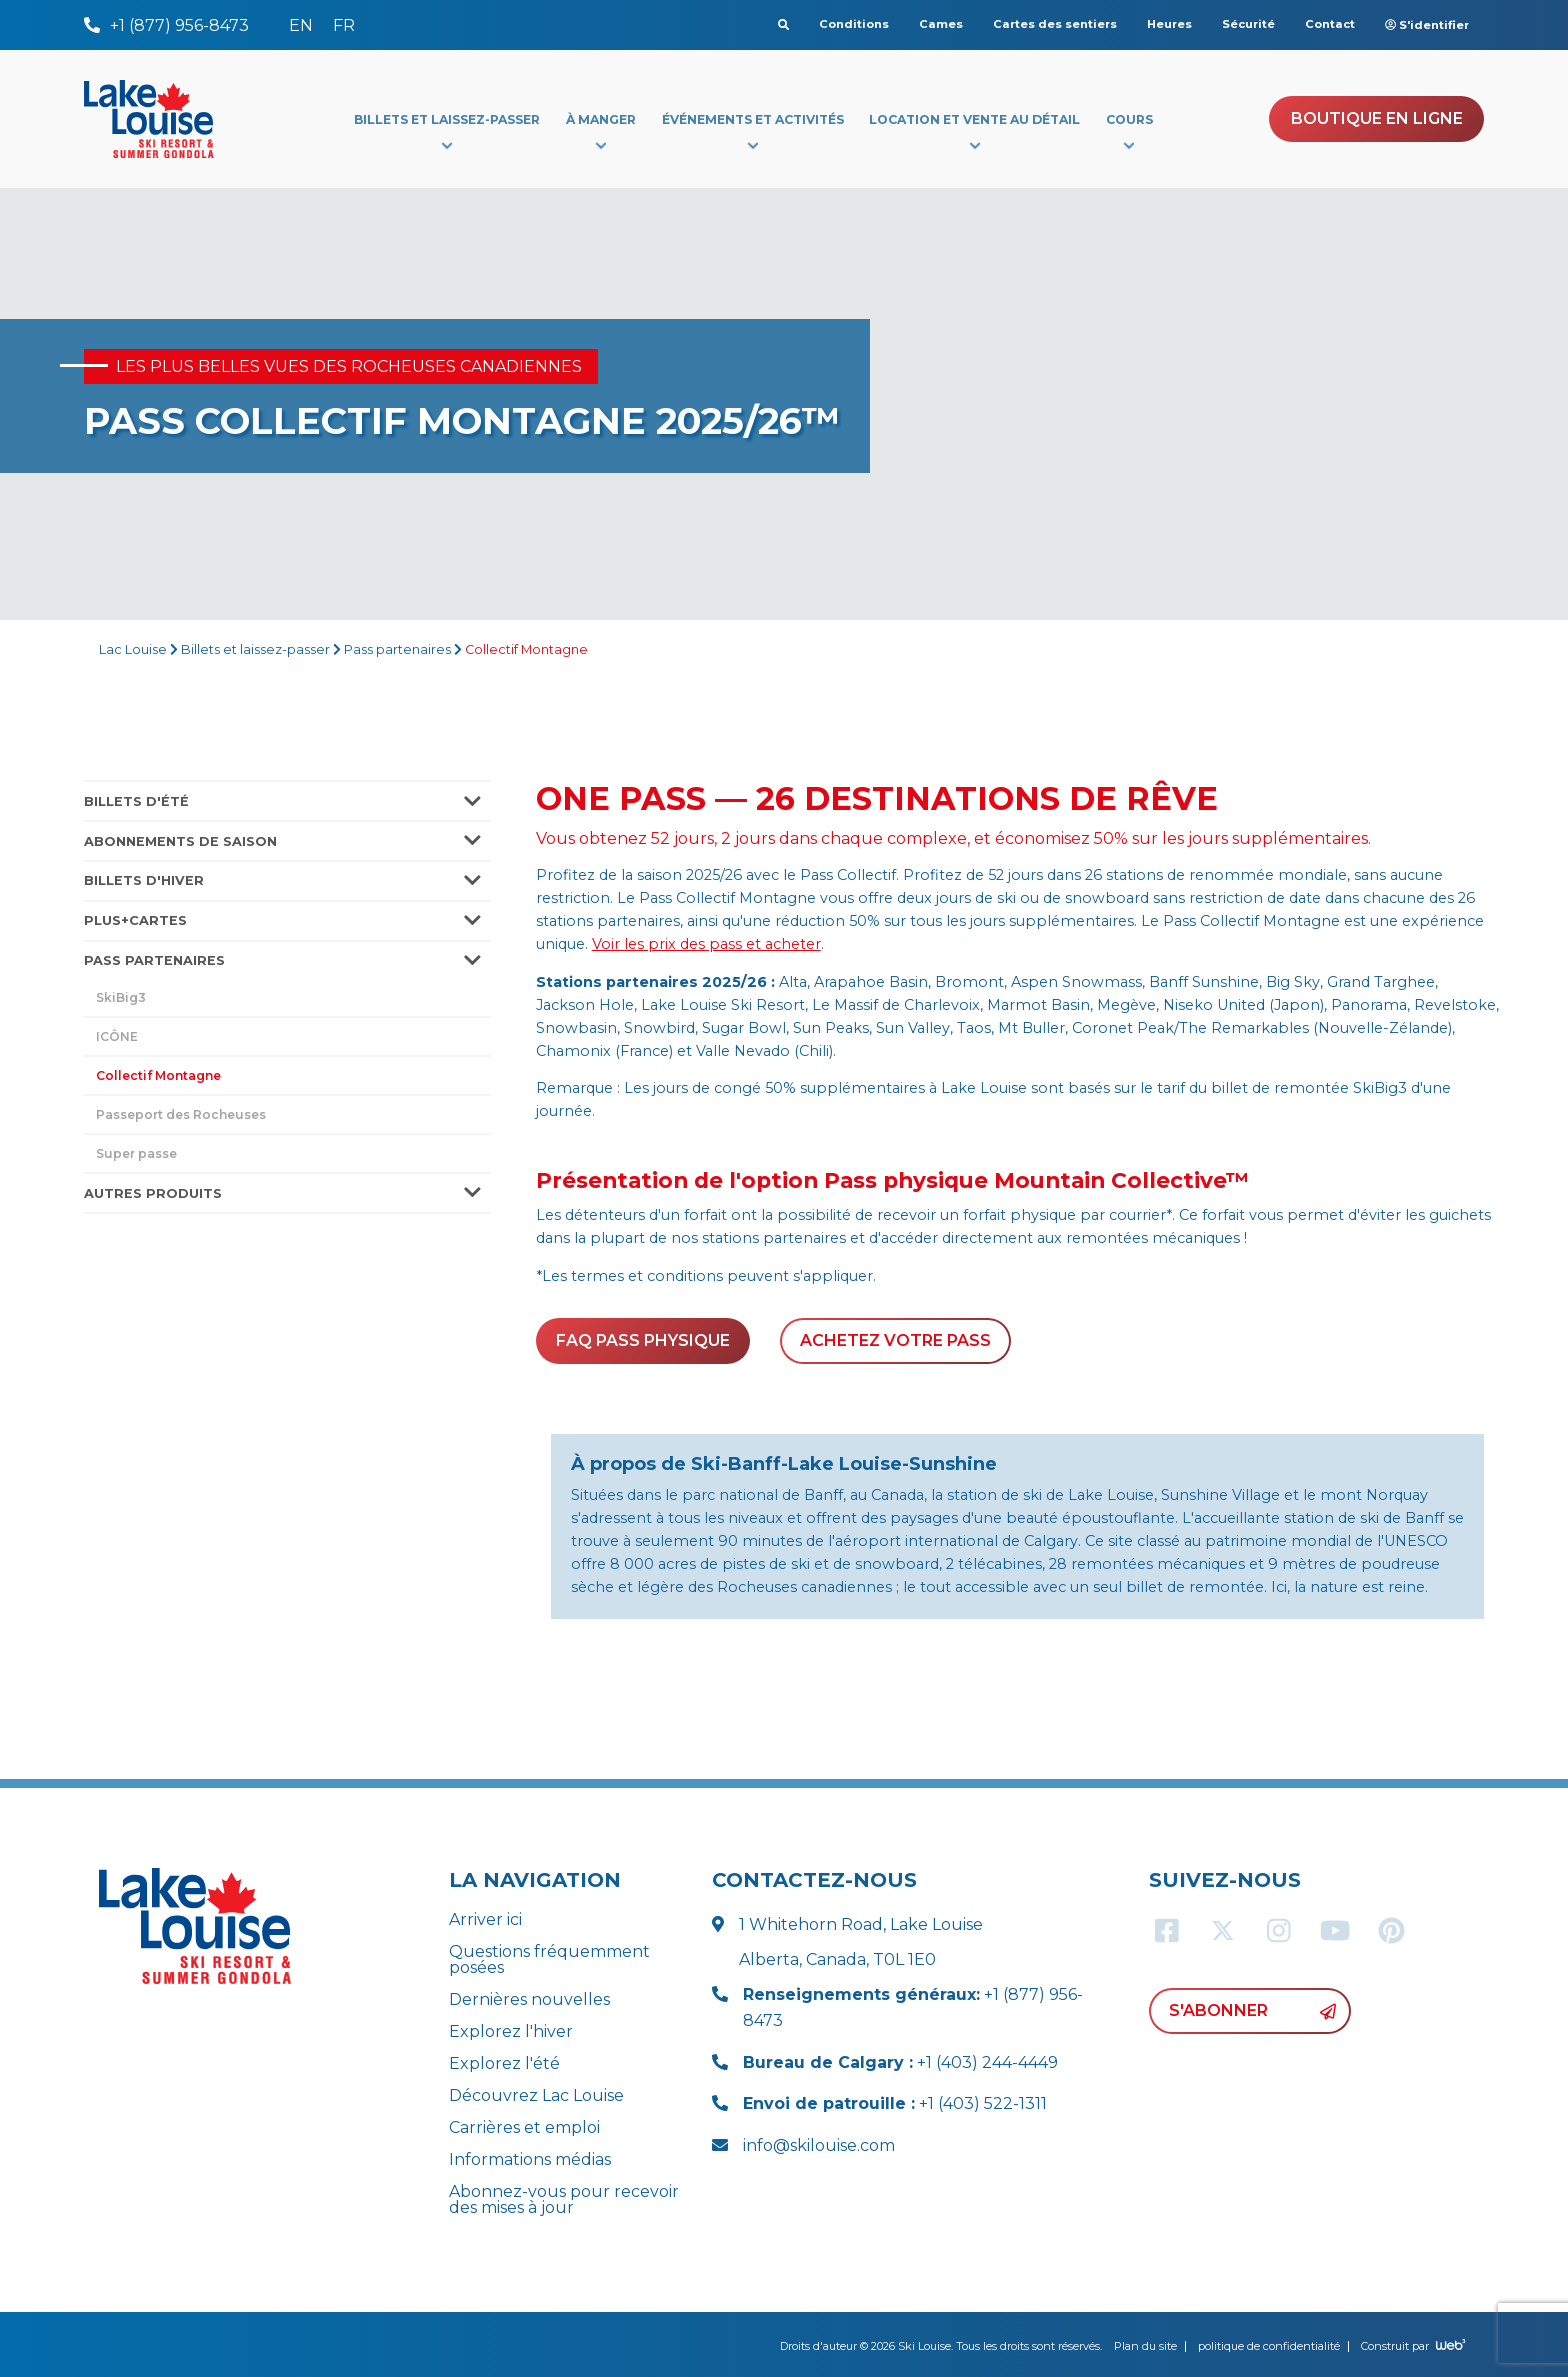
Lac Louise (133, 649)
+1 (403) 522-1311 (895, 2103)
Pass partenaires (397, 649)
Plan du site (1145, 2346)
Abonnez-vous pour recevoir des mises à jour (564, 2199)
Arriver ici (485, 1919)
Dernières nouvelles (529, 1999)
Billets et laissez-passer (255, 649)
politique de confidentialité (1269, 2346)
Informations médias (530, 2159)
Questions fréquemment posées (549, 1959)
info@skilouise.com (819, 2145)
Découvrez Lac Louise (536, 2095)
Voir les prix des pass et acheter (706, 944)
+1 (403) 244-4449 (900, 2062)
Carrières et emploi (524, 2127)
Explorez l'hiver (511, 2031)
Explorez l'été (504, 2063)
